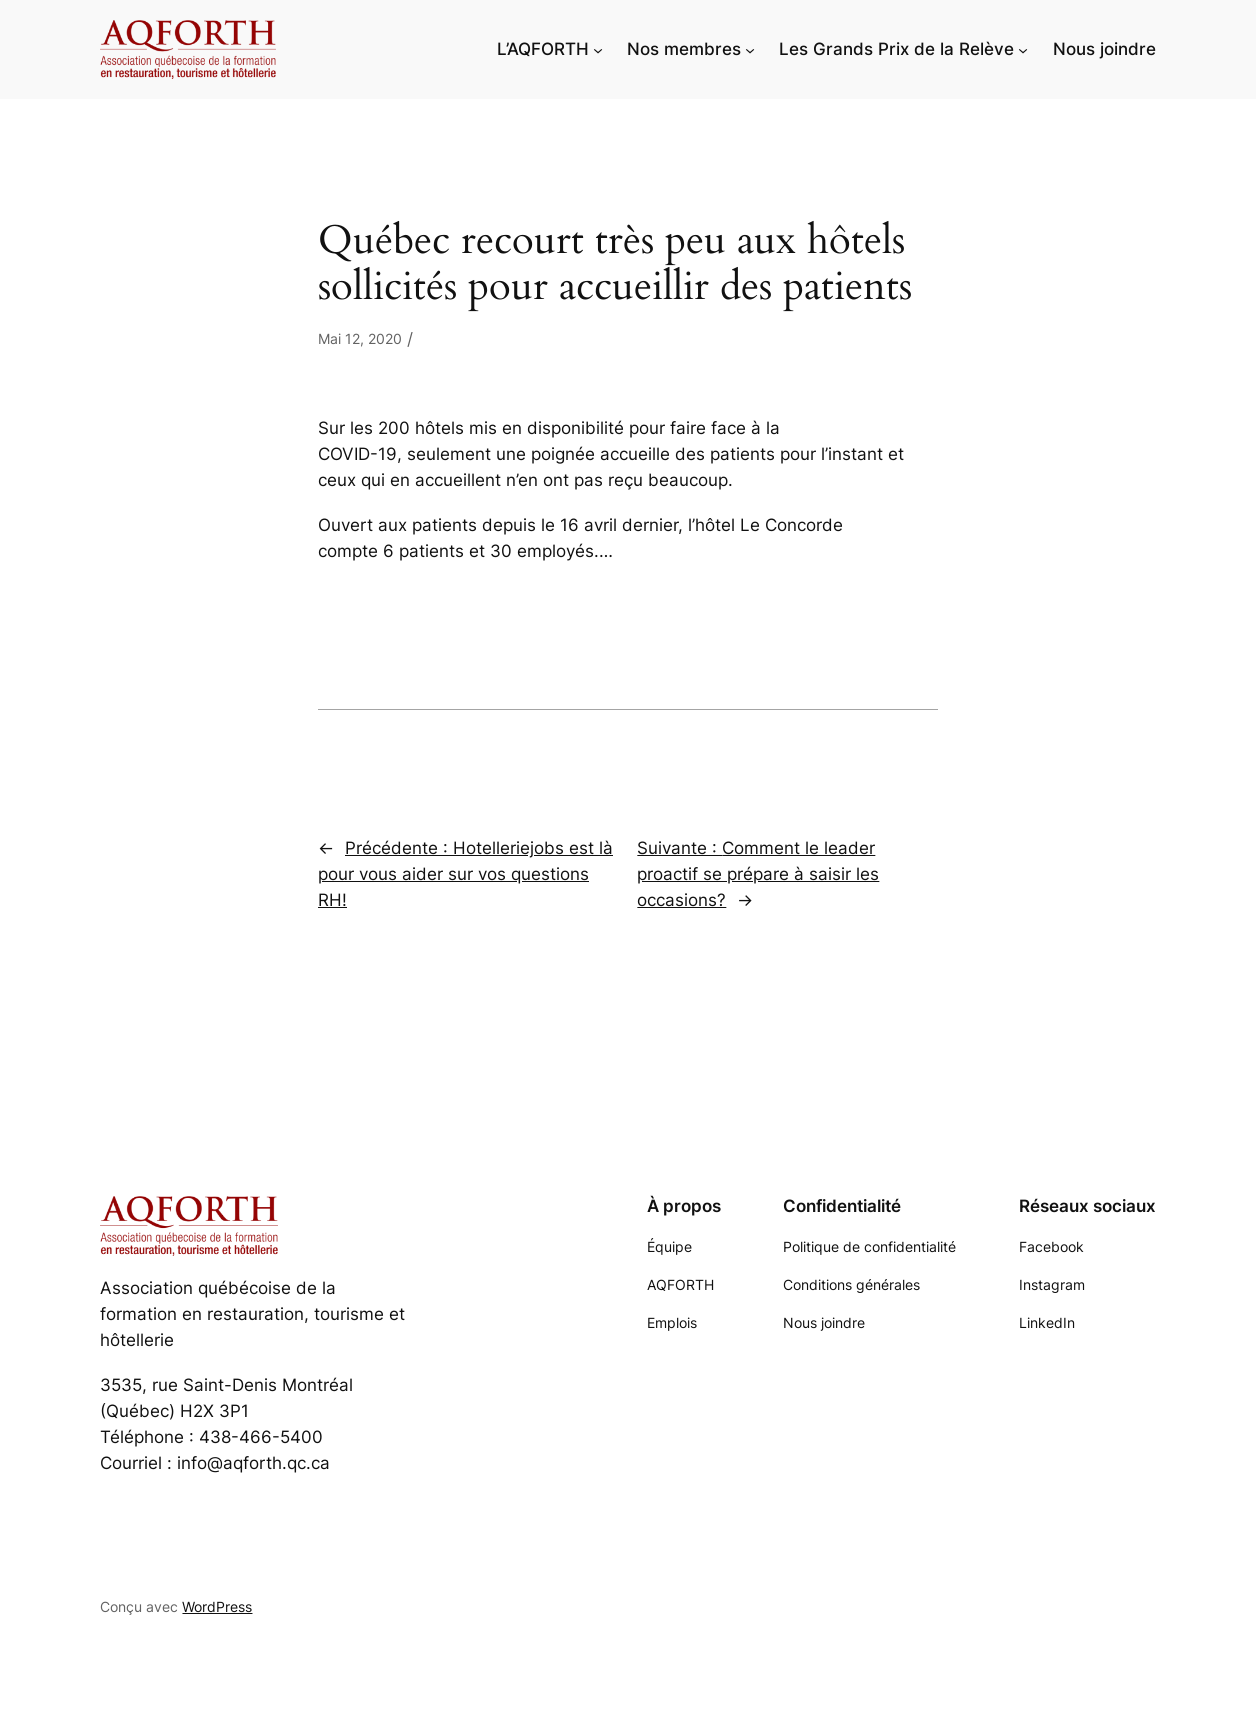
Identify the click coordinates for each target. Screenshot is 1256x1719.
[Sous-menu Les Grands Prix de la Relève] (1023, 49)
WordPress (217, 1606)
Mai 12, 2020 (360, 338)
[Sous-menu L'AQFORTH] (598, 49)
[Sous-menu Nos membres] (750, 49)
